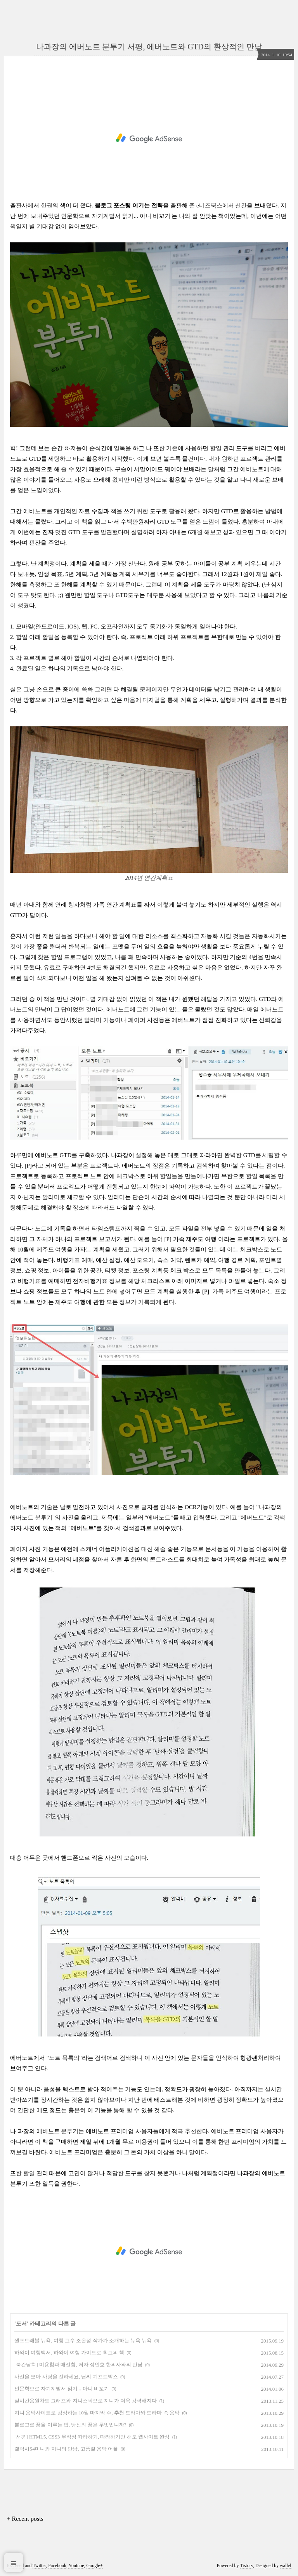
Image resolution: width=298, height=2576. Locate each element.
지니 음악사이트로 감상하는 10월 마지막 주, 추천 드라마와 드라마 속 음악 (97, 2413)
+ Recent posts (25, 2518)
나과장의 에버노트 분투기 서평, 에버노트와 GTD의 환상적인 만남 (149, 46)
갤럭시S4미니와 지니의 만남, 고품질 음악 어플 (66, 2449)
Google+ (95, 2565)
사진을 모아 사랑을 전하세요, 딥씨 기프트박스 (66, 2376)
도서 (21, 2324)
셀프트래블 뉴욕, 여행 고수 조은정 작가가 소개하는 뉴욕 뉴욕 (83, 2340)
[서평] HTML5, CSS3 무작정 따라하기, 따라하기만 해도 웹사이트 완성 (92, 2437)
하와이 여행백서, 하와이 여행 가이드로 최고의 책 (69, 2352)
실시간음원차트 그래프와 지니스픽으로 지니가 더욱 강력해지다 (85, 2401)
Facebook (57, 2565)
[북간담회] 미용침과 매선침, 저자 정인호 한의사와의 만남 (78, 2364)
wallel (285, 2565)
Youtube (76, 2565)
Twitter (39, 2565)
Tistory (246, 2565)
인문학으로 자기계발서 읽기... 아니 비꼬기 (115, 216)
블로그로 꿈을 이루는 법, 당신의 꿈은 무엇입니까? (70, 2425)
